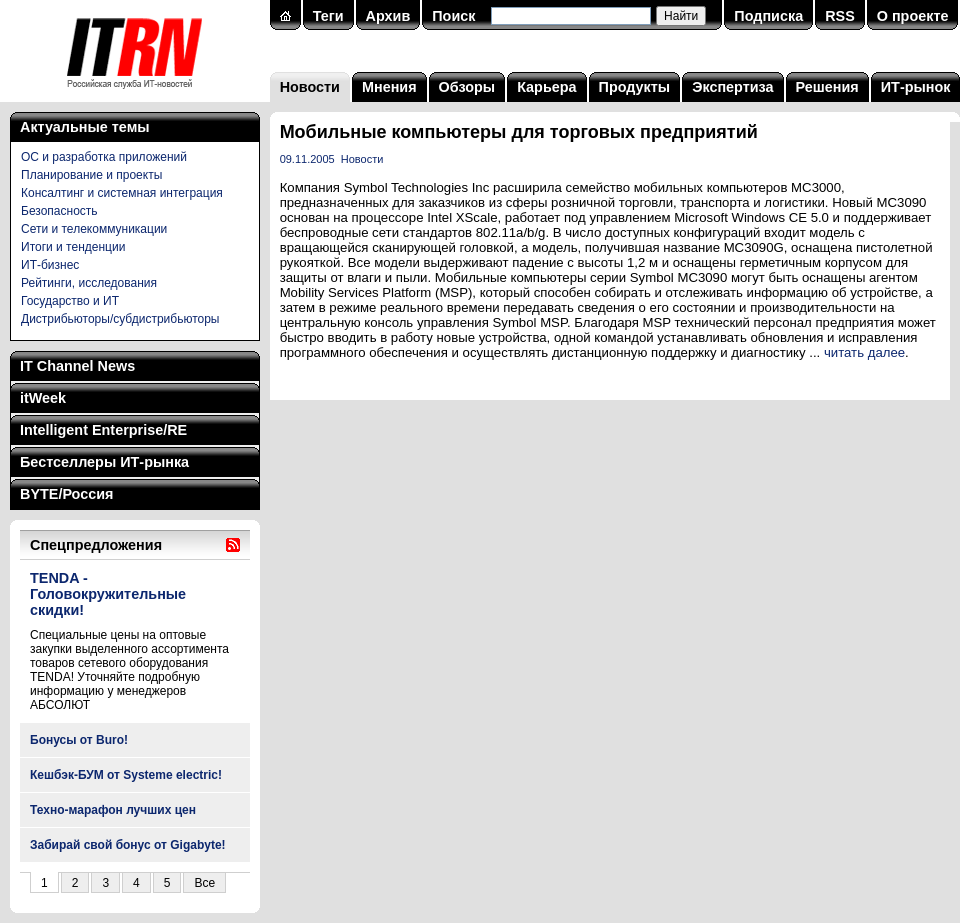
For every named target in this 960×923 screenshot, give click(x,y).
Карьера (546, 87)
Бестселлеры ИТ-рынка (104, 462)
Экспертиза (732, 87)
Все (204, 883)
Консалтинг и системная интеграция (122, 193)
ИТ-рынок (916, 87)
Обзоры (467, 87)
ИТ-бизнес (50, 265)
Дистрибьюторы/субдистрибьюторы (120, 319)
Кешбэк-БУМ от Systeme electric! (126, 775)
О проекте (913, 16)
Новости (310, 87)
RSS (840, 16)
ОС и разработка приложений (104, 157)
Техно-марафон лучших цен (113, 810)
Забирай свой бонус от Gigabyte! (128, 845)
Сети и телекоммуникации (94, 229)
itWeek (43, 398)
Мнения (389, 87)
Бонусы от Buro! (79, 740)
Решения (827, 87)
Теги (328, 16)
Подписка (768, 16)
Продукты (635, 87)
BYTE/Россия (66, 494)
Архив (388, 16)
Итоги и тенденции (73, 247)
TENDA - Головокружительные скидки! (108, 594)
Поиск (453, 16)
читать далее (864, 352)
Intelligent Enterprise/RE (103, 430)
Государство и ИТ (70, 301)
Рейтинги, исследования (89, 283)
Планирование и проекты (91, 175)
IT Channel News (77, 366)
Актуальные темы (85, 127)
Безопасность (59, 211)
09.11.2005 (307, 159)
